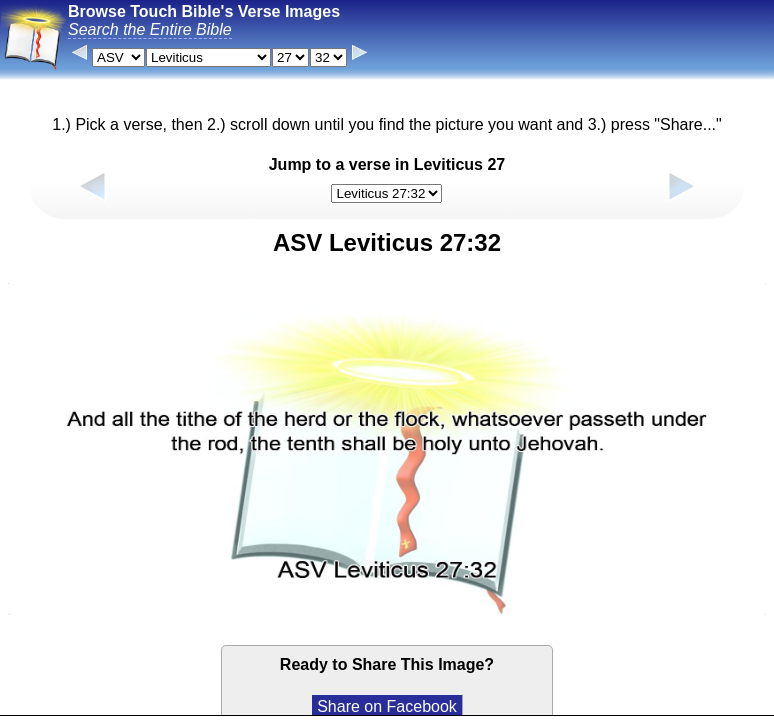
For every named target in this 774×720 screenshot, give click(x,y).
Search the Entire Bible (150, 29)
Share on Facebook (387, 706)
